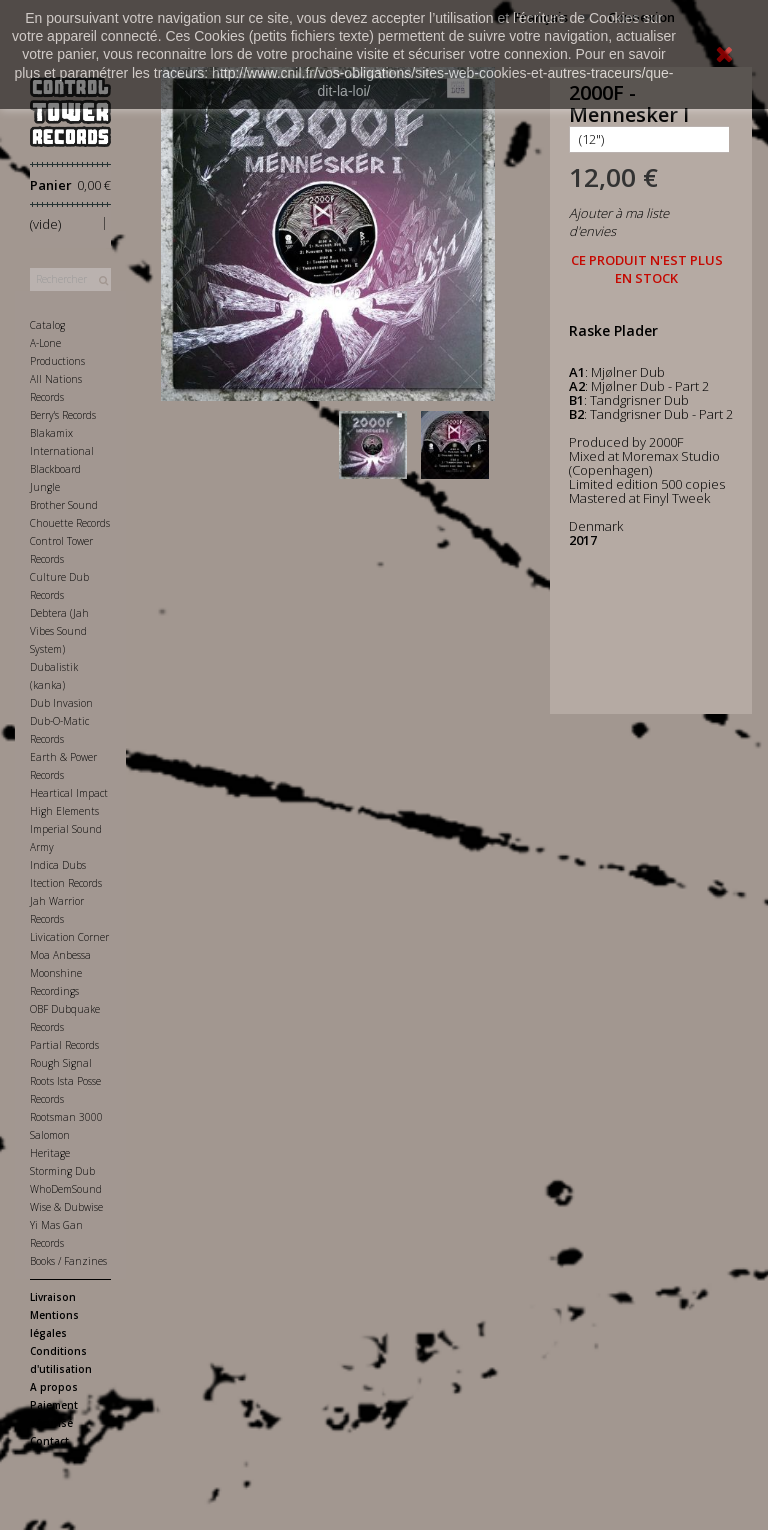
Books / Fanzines (68, 1261)
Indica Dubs (58, 865)
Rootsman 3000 (66, 1117)
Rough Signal (61, 1063)
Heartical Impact (69, 793)
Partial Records (64, 1045)
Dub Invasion (61, 703)
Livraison (53, 1297)
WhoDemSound (66, 1189)
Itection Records (66, 883)
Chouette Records (70, 523)
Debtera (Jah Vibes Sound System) (59, 631)
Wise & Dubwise (66, 1207)
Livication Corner (69, 937)
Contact (49, 1441)
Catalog (47, 325)
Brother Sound (64, 505)
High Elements (64, 811)
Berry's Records (63, 415)
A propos (54, 1387)
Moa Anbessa (60, 955)
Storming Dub (62, 1171)
